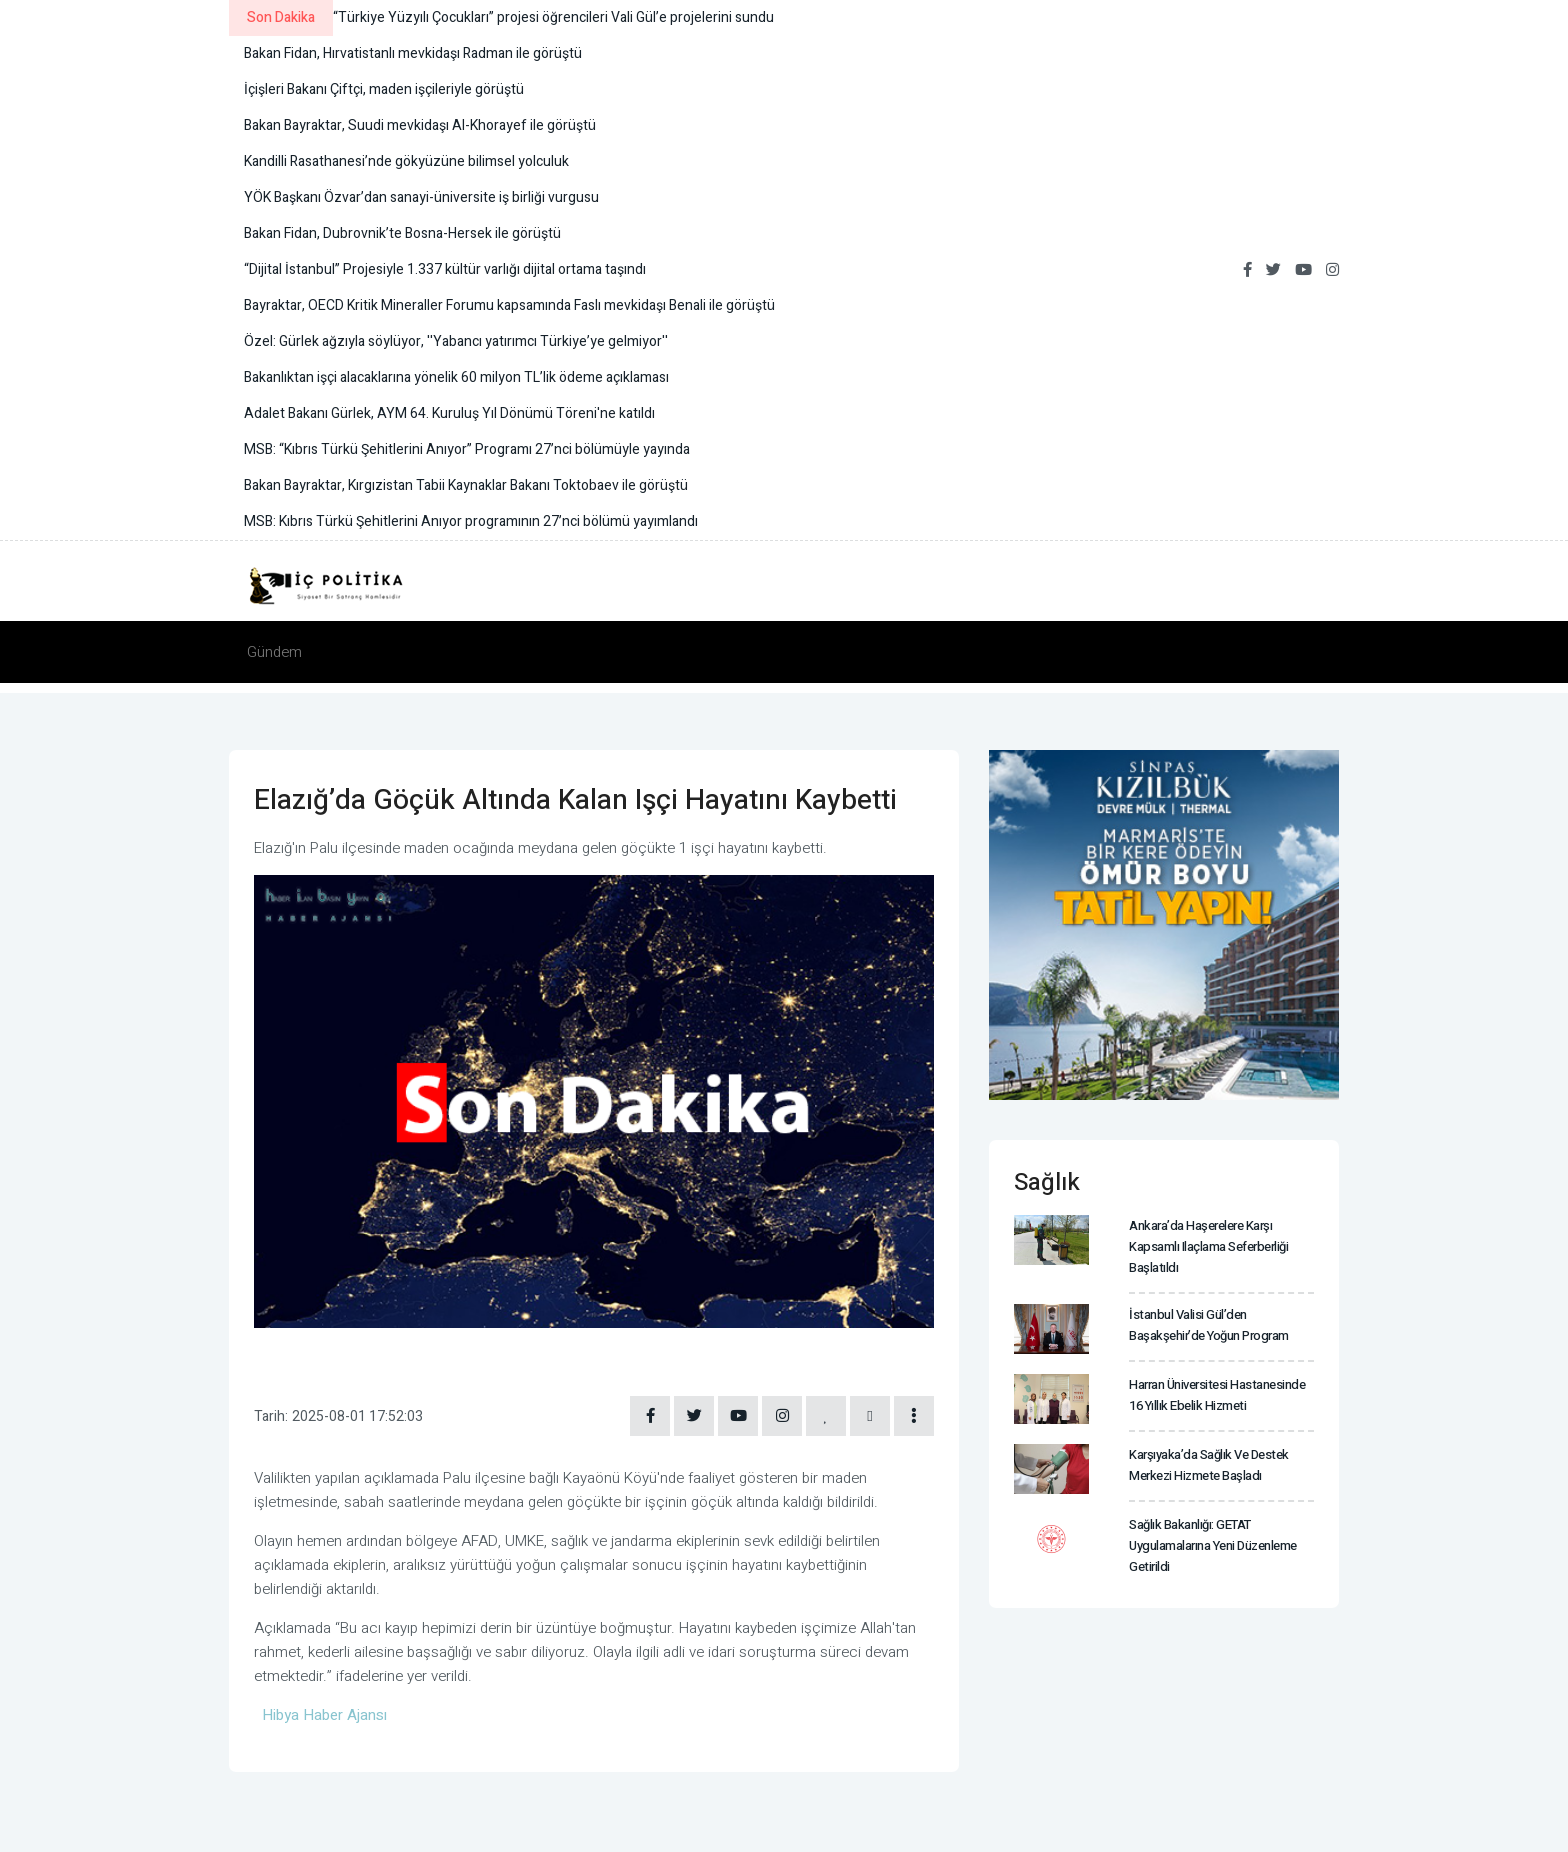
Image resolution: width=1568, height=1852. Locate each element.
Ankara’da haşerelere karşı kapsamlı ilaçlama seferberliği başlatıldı (1208, 1246)
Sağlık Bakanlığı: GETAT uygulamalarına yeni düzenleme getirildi (1213, 1545)
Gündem (274, 652)
